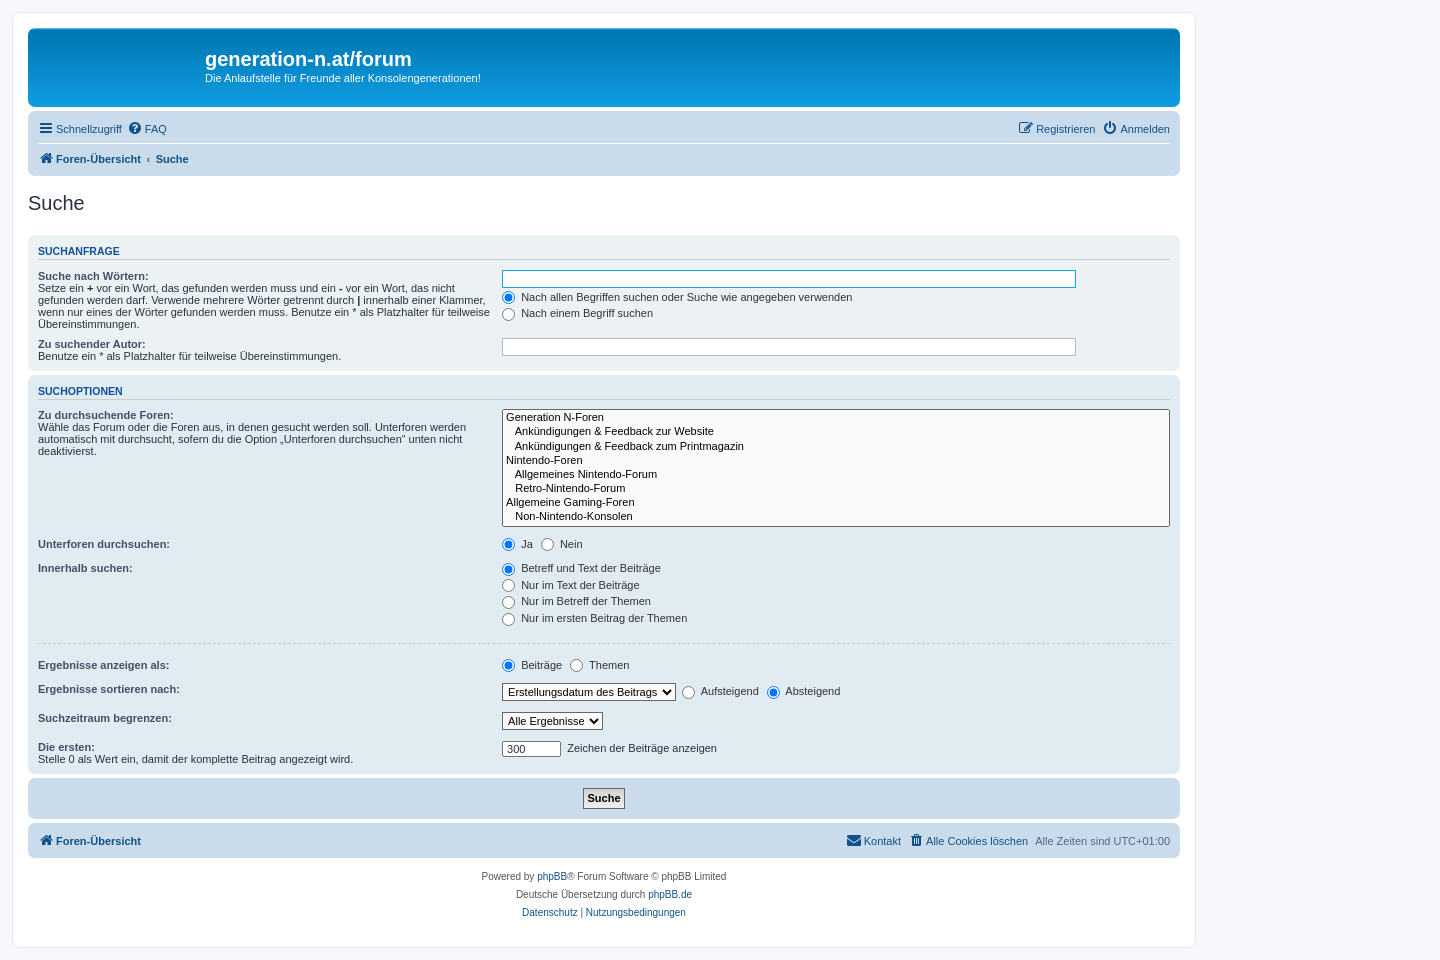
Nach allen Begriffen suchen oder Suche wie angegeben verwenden (677, 297)
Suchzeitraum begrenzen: (105, 718)
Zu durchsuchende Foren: (106, 415)
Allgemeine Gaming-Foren (836, 503)
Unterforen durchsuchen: (104, 544)
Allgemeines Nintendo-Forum (836, 475)
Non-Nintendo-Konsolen (836, 517)
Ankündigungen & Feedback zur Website (836, 432)
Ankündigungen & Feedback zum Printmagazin (836, 447)
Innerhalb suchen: (85, 568)
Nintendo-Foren (836, 461)
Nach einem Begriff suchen (577, 313)
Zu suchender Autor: (92, 344)
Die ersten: (66, 747)
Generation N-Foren (836, 418)
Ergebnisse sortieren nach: (109, 689)
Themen (599, 665)
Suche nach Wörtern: (93, 276)
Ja (517, 544)
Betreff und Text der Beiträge (581, 568)
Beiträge (532, 665)
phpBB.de (670, 894)
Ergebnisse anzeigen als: (103, 665)
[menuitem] (147, 129)
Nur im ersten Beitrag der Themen (594, 618)
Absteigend (804, 691)
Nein (562, 544)
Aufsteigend (720, 691)
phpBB (552, 876)
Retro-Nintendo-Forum (836, 489)
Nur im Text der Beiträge (570, 585)
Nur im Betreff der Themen (576, 601)
